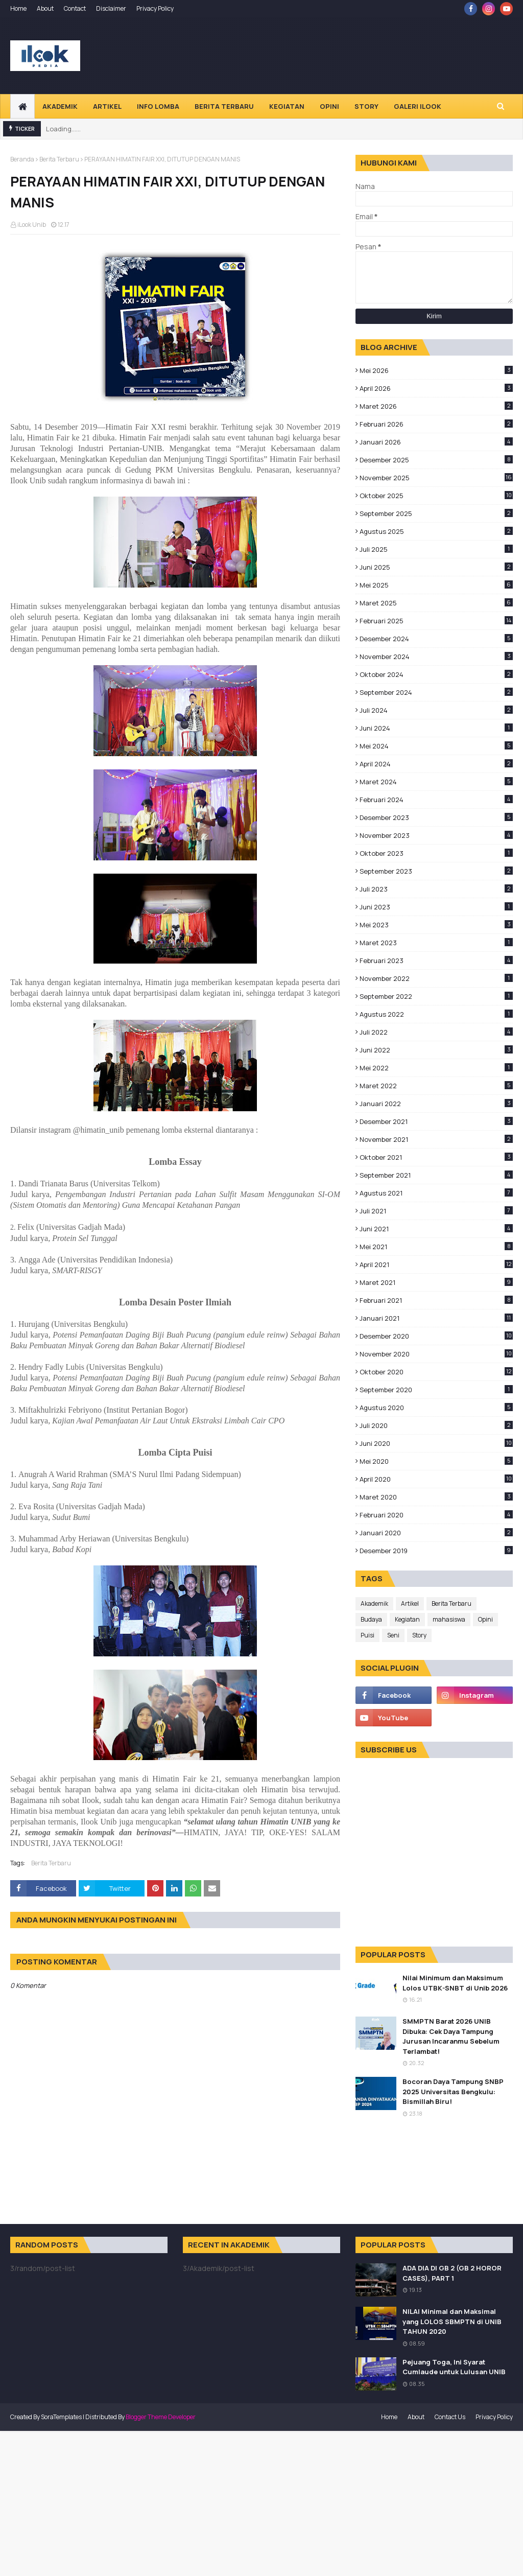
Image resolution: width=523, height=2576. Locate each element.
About (45, 8)
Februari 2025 (436, 620)
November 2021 (436, 1139)
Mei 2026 (436, 370)
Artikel (410, 1603)
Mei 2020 (436, 1461)
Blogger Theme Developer (161, 2417)
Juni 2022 (436, 1050)
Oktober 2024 (436, 674)
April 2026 (436, 388)
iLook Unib (31, 224)
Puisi (367, 1635)
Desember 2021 (436, 1121)
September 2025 (436, 513)
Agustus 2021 (436, 1193)
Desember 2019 (436, 1550)
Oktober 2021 (436, 1157)
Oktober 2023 (436, 853)
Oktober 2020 (436, 1371)
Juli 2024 (436, 710)
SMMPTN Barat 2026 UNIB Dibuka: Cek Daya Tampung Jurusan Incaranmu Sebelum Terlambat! (451, 2036)
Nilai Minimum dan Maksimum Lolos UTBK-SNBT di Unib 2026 (455, 1983)
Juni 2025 (436, 567)
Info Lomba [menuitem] (158, 106)
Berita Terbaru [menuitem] (224, 106)
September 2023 (436, 871)
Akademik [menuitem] (60, 106)
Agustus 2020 (436, 1407)
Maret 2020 (436, 1497)
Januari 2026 (436, 442)
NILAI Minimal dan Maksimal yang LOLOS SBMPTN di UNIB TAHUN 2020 (452, 2321)
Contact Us (450, 2417)
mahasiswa (449, 1619)
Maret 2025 (436, 602)
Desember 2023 (436, 817)
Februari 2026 (436, 424)
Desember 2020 (436, 1336)
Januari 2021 (436, 1318)
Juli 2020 (436, 1425)
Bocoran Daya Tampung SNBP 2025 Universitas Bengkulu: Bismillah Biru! (453, 2091)
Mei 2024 (436, 746)
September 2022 (436, 996)
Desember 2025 (436, 459)
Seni (393, 1635)
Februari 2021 (436, 1300)
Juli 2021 (436, 1210)
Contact (75, 8)
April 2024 (436, 763)
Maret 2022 (436, 1085)
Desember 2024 (436, 638)
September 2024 (436, 692)
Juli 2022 (436, 1032)
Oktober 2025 (436, 495)
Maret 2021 (436, 1282)
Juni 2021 (436, 1228)
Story (419, 1635)
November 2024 (436, 656)
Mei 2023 (436, 924)
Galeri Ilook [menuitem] (417, 106)
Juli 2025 (436, 549)
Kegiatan (407, 1619)
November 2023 (436, 835)
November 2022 (436, 978)
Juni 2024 (436, 728)
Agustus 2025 (436, 531)
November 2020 (436, 1354)
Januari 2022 (436, 1103)
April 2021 (436, 1264)
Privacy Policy (155, 8)
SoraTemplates (61, 2417)
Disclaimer (111, 8)
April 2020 (436, 1479)
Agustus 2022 (436, 1014)
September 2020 (436, 1389)
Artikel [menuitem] (107, 106)
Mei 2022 (436, 1067)
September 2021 (436, 1175)
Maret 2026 (436, 406)
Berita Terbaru (59, 159)
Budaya (371, 1619)
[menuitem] (22, 106)
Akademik (374, 1603)
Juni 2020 (436, 1443)
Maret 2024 (436, 781)
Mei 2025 (436, 585)
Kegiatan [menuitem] (286, 106)
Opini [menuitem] (329, 106)
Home (18, 8)
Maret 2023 (436, 942)
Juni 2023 (436, 906)
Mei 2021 (436, 1246)
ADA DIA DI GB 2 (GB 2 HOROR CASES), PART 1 (452, 2273)
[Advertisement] (261, 2502)
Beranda (22, 159)
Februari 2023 (436, 960)
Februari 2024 (436, 799)
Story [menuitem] (366, 106)
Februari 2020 (436, 1514)
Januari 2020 (436, 1532)
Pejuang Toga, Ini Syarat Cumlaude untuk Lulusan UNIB (454, 2367)
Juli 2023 (436, 889)
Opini (485, 1619)
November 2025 (436, 477)
